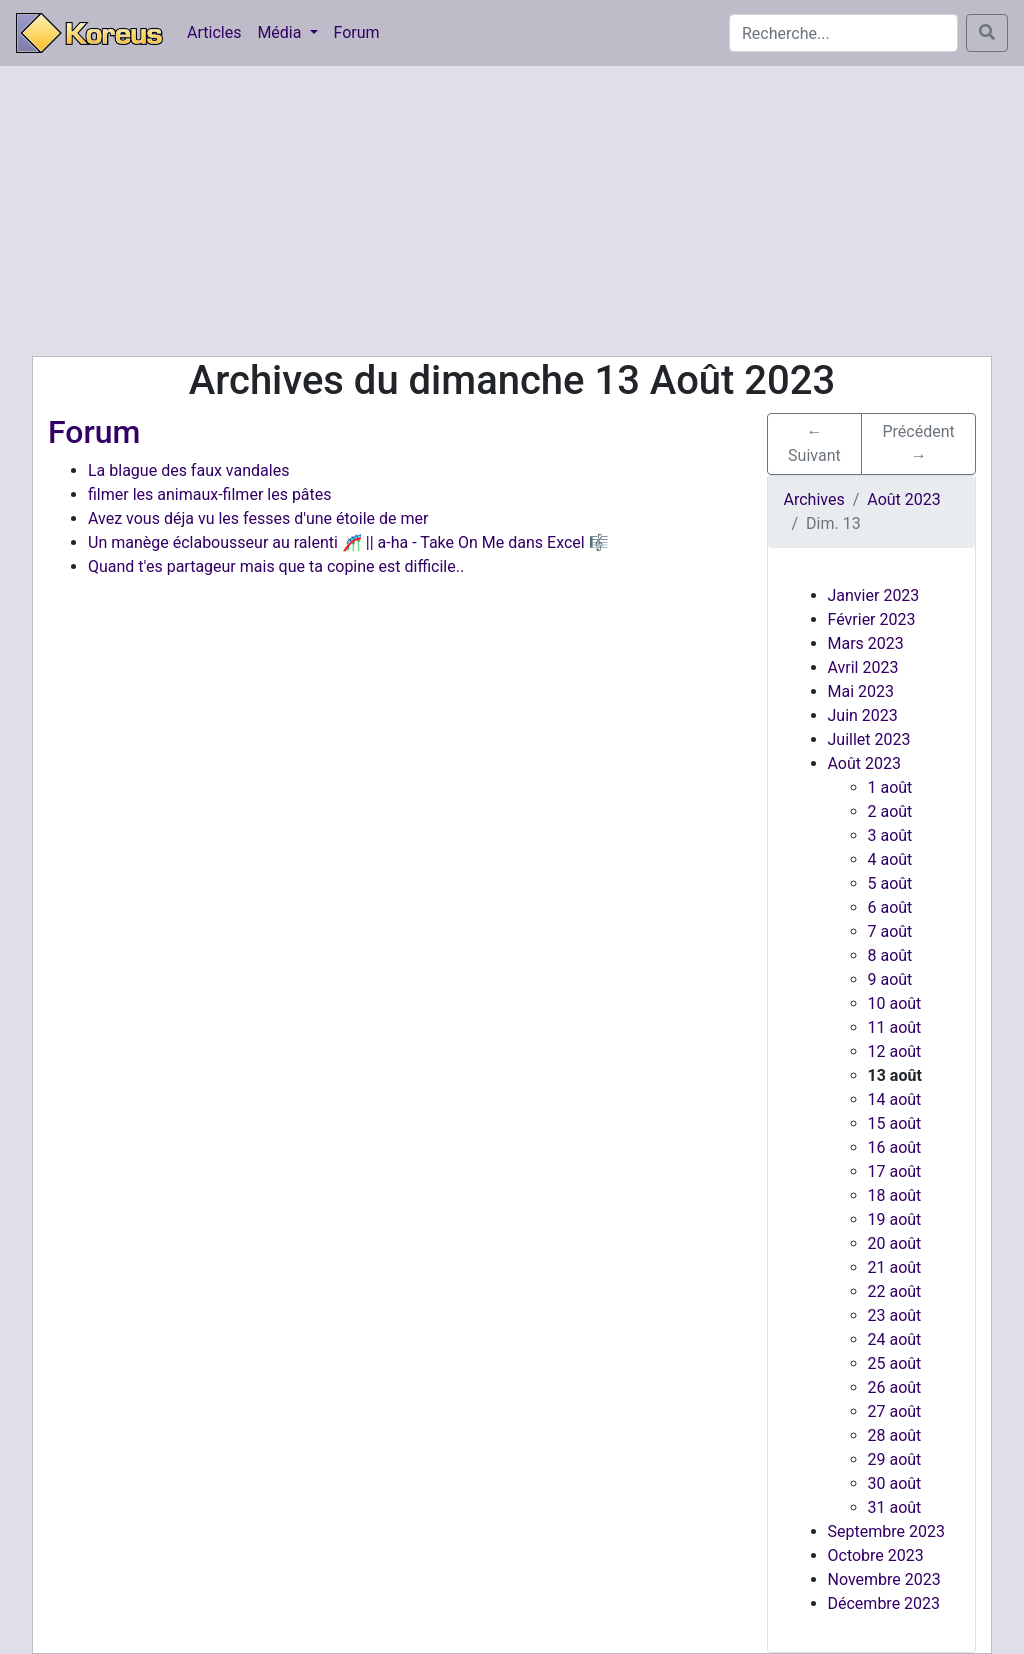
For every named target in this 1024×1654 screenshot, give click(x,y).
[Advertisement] (512, 211)
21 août (895, 1267)
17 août (895, 1171)
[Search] (843, 33)
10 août (895, 1003)
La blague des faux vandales (188, 470)
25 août (895, 1363)
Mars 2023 (866, 643)
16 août (895, 1147)
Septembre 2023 (886, 1531)
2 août (890, 811)
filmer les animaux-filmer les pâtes (210, 494)
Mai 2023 (861, 691)
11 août (895, 1027)
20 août (895, 1243)
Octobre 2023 (876, 1555)
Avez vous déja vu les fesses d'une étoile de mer (258, 518)
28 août (895, 1435)
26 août (895, 1387)
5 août (890, 883)
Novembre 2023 (884, 1579)
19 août (895, 1219)
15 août (895, 1123)
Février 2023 (872, 619)
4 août (890, 859)
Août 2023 (864, 763)
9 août (890, 979)
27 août (895, 1411)
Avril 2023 (863, 667)
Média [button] (281, 32)
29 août (895, 1459)
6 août (890, 907)
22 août (895, 1291)
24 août (895, 1339)
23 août (895, 1315)
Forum (357, 32)
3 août (890, 835)
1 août (890, 787)
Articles (214, 32)
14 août (895, 1099)
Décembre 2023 (884, 1603)
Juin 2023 (863, 715)
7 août (890, 931)
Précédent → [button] (919, 443)
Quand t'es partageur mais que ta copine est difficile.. (276, 566)
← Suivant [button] (814, 443)
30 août (895, 1483)
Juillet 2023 (869, 739)
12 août (895, 1051)
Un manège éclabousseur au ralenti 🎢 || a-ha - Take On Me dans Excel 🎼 (348, 542)
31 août (895, 1507)
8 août (890, 955)
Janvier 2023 (874, 595)
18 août (895, 1195)
